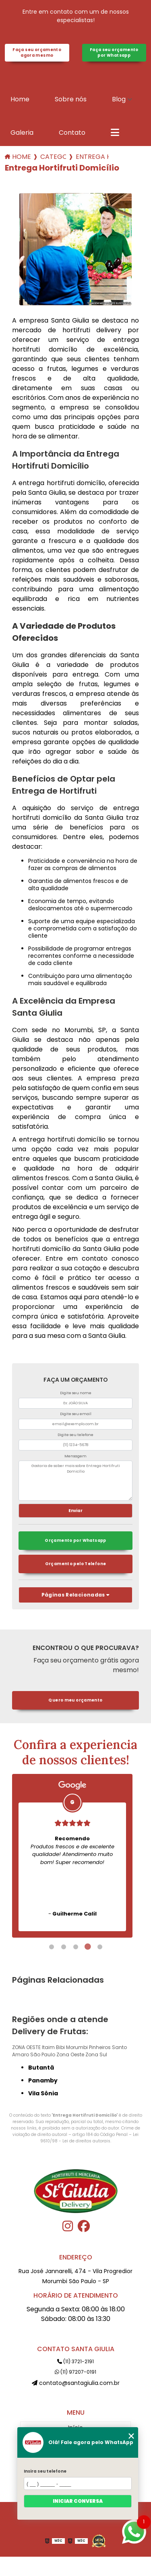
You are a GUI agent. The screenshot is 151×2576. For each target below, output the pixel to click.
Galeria (21, 132)
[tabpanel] (72, 1856)
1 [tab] (52, 1947)
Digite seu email (75, 1413)
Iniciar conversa (78, 2501)
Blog (119, 99)
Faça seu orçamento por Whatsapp (114, 52)
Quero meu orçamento (75, 1700)
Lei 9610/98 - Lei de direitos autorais (89, 2138)
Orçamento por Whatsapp (75, 1540)
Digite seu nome (75, 1393)
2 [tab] (64, 1947)
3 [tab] (76, 1947)
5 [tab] (100, 1947)
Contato (72, 132)
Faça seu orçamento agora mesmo (36, 52)
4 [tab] (88, 1947)
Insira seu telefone (45, 2471)
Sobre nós (71, 99)
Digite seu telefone (75, 1434)
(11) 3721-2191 (75, 2361)
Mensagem (75, 1456)
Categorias (53, 156)
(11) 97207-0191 (75, 2371)
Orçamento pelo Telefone (75, 1563)
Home (19, 99)
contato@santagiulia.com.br (76, 2383)
